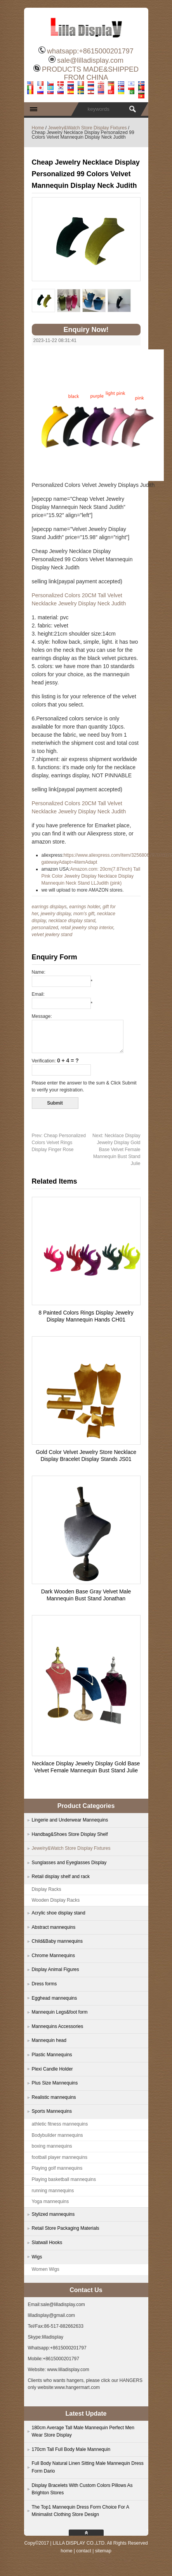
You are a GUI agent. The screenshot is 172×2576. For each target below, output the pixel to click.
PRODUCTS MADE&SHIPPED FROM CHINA (90, 73)
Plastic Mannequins (52, 2054)
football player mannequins (59, 2157)
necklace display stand (72, 920)
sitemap (103, 2551)
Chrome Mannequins (53, 1955)
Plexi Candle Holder (52, 2069)
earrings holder (84, 906)
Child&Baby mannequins (57, 1941)
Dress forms (44, 1984)
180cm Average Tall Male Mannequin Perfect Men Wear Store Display (83, 2431)
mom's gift (83, 913)
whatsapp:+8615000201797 (90, 51)
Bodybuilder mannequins (57, 2135)
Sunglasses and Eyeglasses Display (69, 1862)
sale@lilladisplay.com (90, 60)
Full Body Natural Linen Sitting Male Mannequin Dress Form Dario (88, 2467)
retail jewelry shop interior (87, 927)
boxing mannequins (52, 2146)
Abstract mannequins (54, 1927)
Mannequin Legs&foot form (60, 2012)
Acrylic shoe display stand (58, 1913)
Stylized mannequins (53, 2214)
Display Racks (46, 1889)
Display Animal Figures (55, 1969)
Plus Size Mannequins (55, 2083)
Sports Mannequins (52, 2111)
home (66, 2551)
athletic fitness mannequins (60, 2124)
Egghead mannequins (54, 1998)
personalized (45, 927)
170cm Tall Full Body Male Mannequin (71, 2449)
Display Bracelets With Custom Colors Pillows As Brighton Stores (82, 2489)
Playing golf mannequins (57, 2168)
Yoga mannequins (50, 2201)
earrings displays (49, 906)
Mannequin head (49, 2040)
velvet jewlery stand (52, 934)
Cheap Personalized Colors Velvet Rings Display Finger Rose (59, 1142)
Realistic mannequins (54, 2097)
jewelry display (56, 913)
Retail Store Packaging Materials (65, 2228)
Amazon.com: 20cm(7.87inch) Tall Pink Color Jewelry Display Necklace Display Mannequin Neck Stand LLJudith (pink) (91, 876)
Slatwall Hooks (47, 2242)
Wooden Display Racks (56, 1900)
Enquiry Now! (86, 329)
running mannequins (53, 2190)
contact (83, 2551)
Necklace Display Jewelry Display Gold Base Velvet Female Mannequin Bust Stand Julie (116, 1149)
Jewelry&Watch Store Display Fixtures (87, 128)
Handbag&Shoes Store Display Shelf (70, 1834)
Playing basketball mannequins (64, 2179)
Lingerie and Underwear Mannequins (70, 1820)
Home (38, 128)
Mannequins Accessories (57, 2026)
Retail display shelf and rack (61, 1876)
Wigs (37, 2257)
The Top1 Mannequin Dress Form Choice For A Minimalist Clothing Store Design (80, 2511)
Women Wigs (45, 2269)
